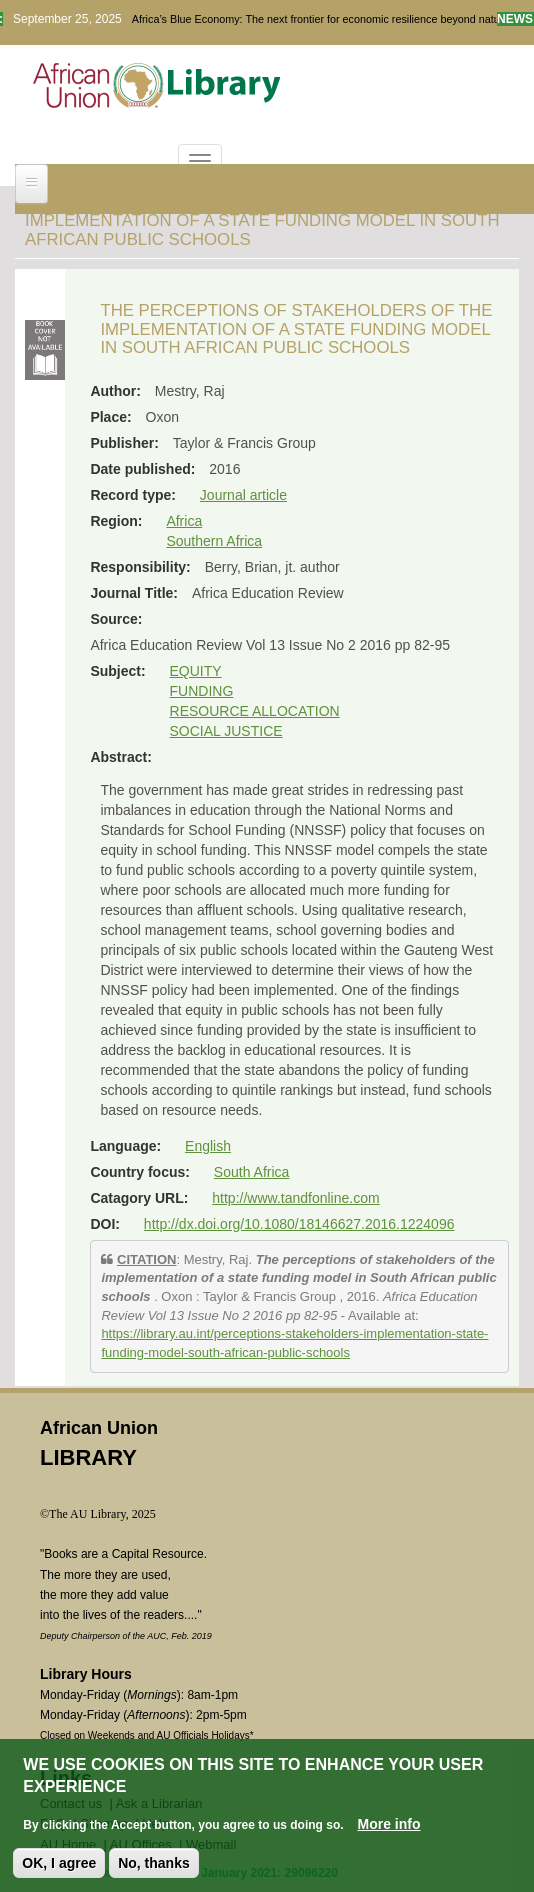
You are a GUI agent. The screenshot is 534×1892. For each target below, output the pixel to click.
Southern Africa (214, 541)
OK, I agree (59, 1866)
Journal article (243, 495)
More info (389, 1827)
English (208, 1146)
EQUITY (196, 671)
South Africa (252, 1172)
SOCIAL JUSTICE (226, 731)
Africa (184, 521)
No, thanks (154, 1866)
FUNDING (202, 691)
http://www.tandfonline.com (295, 1198)
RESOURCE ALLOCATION (255, 711)
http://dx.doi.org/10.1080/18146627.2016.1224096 (299, 1224)
